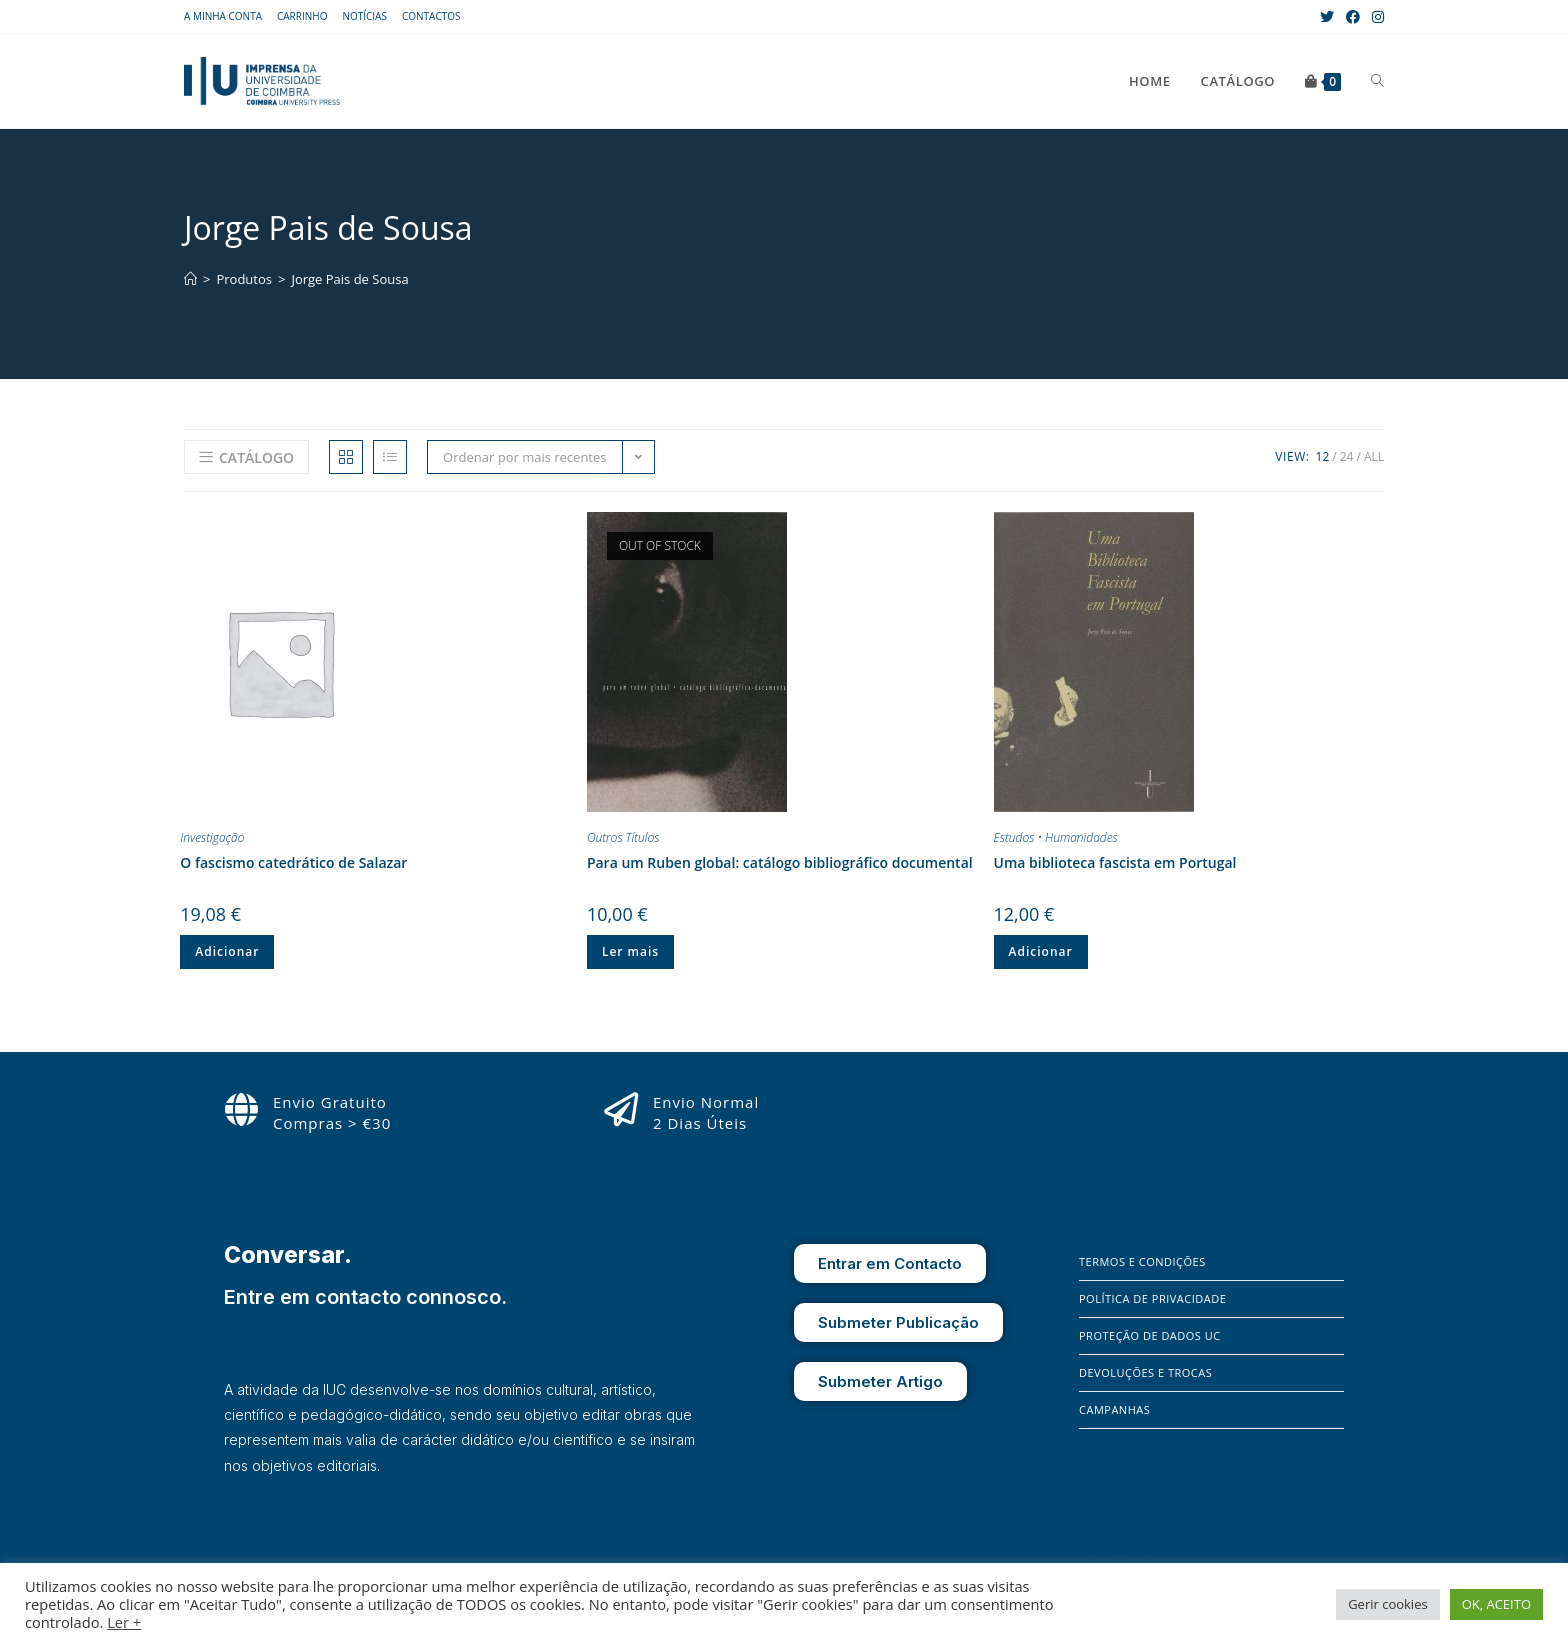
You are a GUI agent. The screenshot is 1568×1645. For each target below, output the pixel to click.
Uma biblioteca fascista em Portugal (1115, 862)
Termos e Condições (1142, 1261)
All (1374, 456)
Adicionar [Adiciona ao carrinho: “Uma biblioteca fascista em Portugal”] (1041, 951)
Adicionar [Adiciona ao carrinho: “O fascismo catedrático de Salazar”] (227, 951)
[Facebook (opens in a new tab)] (1353, 17)
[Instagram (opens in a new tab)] (1375, 17)
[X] (1152, 1545)
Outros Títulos (623, 837)
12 (1323, 456)
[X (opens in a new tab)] (1327, 17)
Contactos (431, 16)
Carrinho (302, 16)
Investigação (212, 837)
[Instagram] (1123, 1545)
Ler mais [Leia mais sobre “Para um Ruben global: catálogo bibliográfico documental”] (630, 951)
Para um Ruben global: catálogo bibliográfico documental (780, 862)
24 (1347, 456)
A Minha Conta (223, 16)
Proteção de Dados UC (1150, 1335)
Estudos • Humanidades (1056, 837)
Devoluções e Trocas (1145, 1372)
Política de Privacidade (1152, 1298)
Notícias (364, 16)
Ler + (124, 1622)
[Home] (190, 279)
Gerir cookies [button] (1388, 1604)
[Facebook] (1094, 1545)
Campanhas (1114, 1409)
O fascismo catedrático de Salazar (293, 862)
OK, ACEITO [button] (1496, 1604)
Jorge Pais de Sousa (349, 279)
